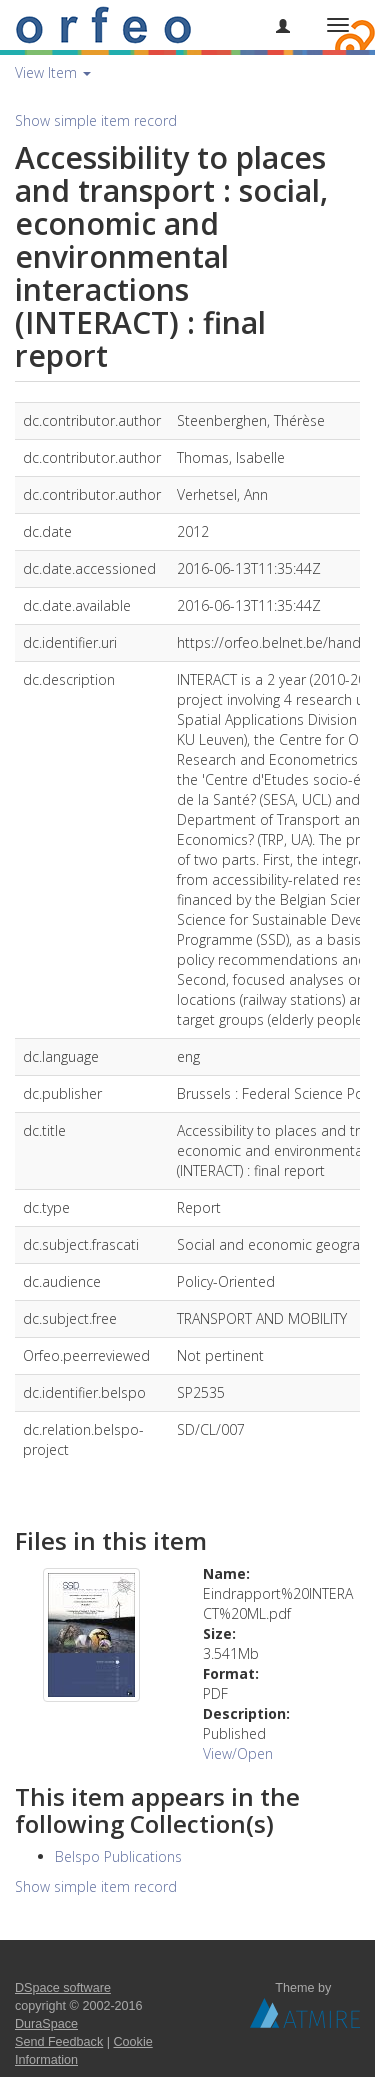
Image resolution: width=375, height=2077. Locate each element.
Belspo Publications (118, 1856)
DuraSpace (46, 2024)
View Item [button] (53, 72)
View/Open (238, 1753)
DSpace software (63, 1988)
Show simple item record (96, 120)
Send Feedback (59, 2042)
